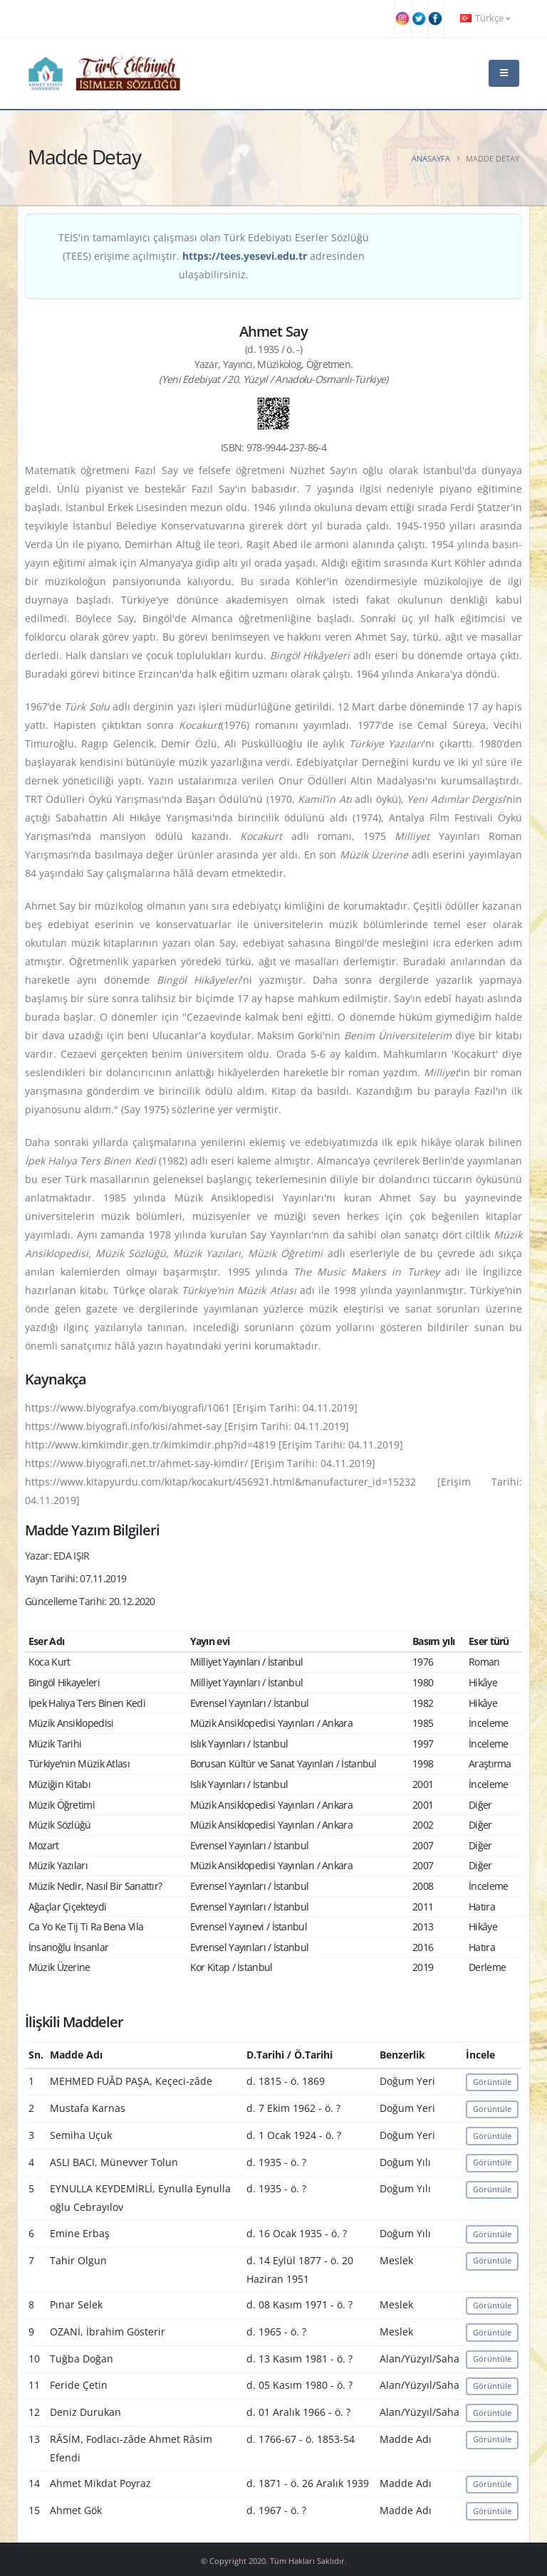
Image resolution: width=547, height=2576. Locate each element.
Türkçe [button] (485, 18)
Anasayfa (431, 158)
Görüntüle (492, 2081)
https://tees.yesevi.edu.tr (244, 256)
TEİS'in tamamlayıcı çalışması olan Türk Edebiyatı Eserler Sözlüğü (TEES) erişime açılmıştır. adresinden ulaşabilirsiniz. (213, 256)
